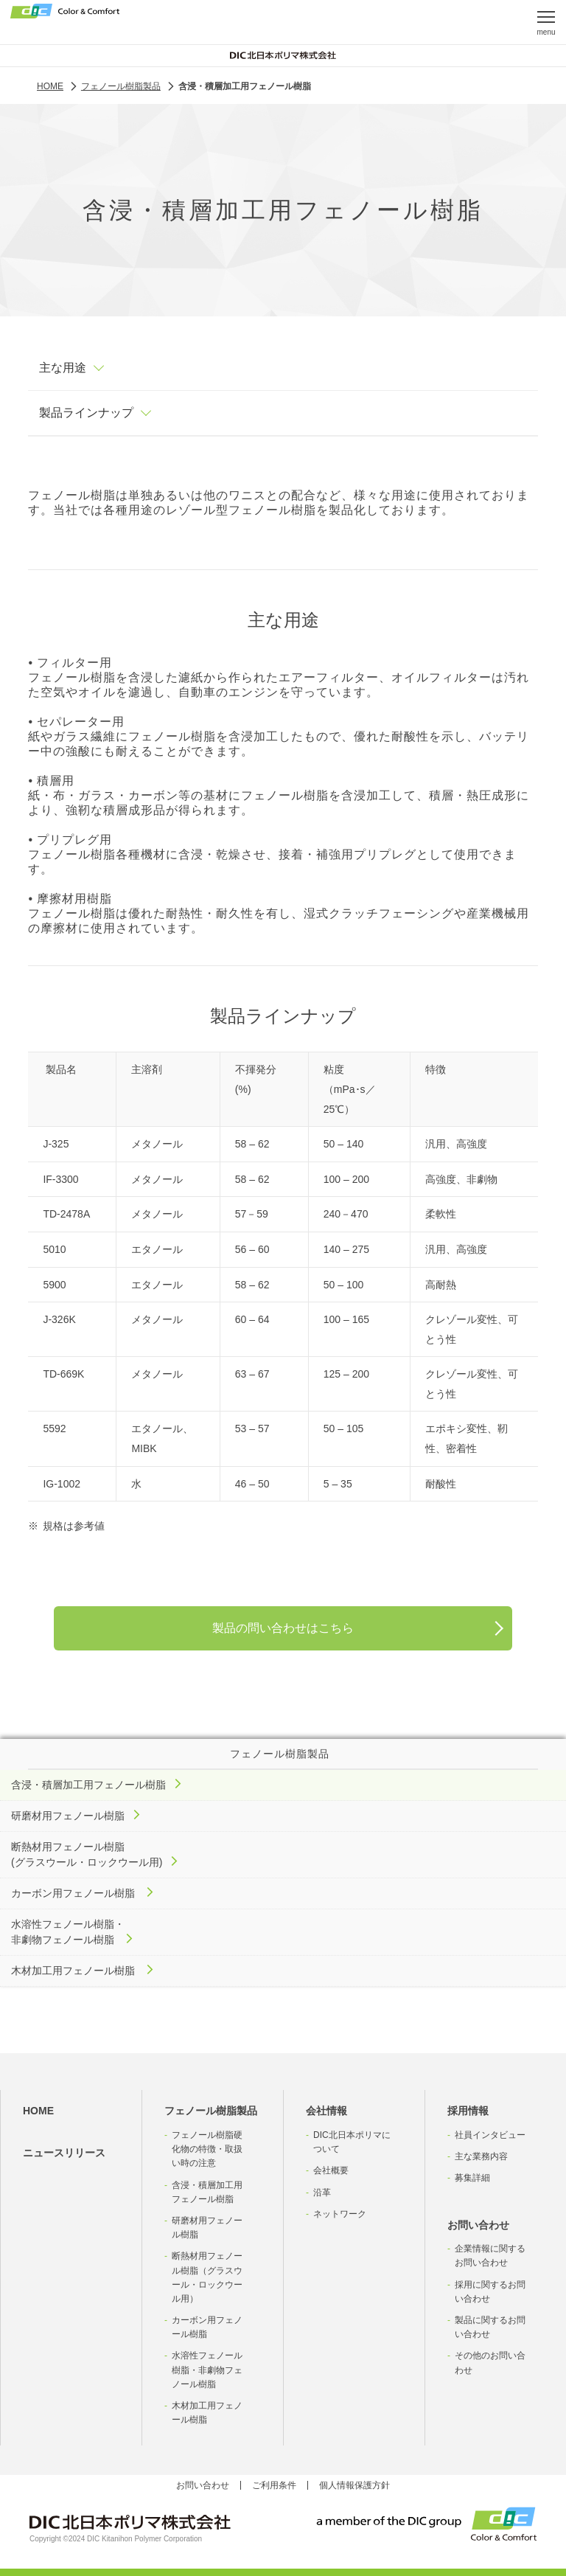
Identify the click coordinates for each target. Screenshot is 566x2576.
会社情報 (326, 2111)
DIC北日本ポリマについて (352, 2142)
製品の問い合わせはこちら (283, 1628)
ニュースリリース (64, 2153)
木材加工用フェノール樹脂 (207, 2412)
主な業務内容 (481, 2156)
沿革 (322, 2192)
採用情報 (468, 2111)
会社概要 (331, 2170)
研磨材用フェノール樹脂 (207, 2227)
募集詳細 (472, 2178)
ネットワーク (339, 2214)
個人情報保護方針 (354, 2485)
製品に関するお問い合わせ (490, 2327)
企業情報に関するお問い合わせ (490, 2255)
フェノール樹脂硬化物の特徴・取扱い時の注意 (207, 2149)
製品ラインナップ (86, 412)
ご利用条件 (274, 2485)
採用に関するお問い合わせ (490, 2292)
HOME (38, 2111)
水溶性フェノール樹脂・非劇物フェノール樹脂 (207, 2369)
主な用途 (62, 367)
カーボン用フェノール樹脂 (207, 2327)
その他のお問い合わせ (490, 2362)
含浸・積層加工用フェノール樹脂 (207, 2192)
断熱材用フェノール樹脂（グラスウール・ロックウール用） (207, 2277)
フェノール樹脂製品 (210, 2111)
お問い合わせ (478, 2225)
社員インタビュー (490, 2135)
